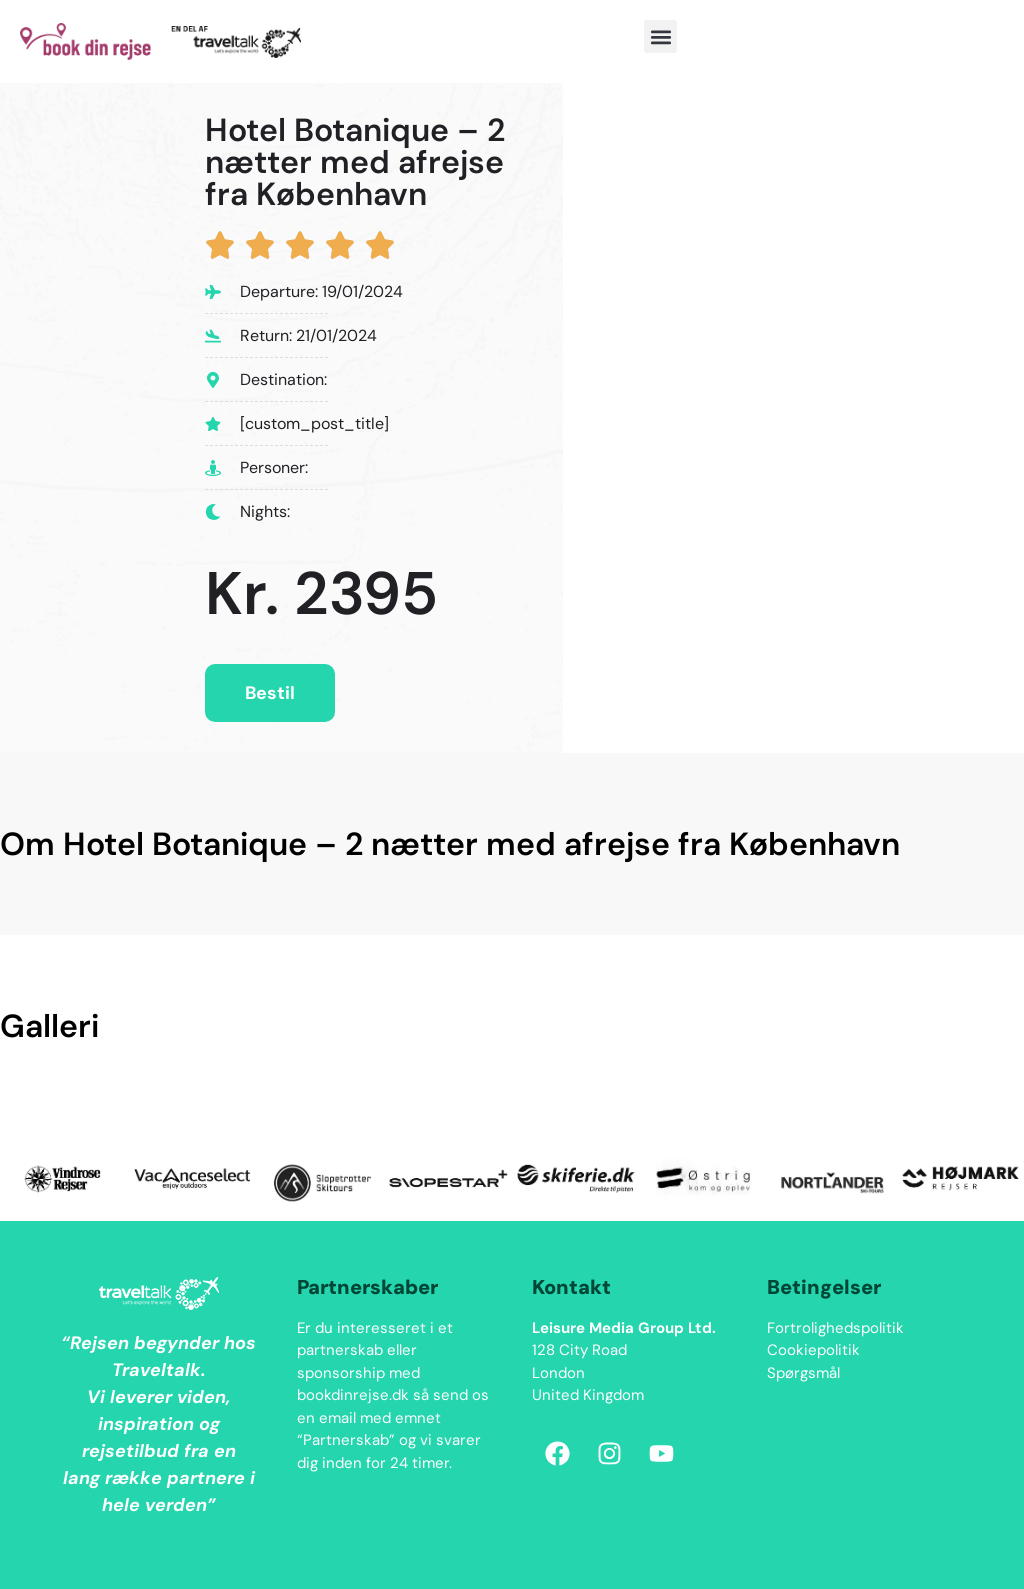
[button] (660, 36)
